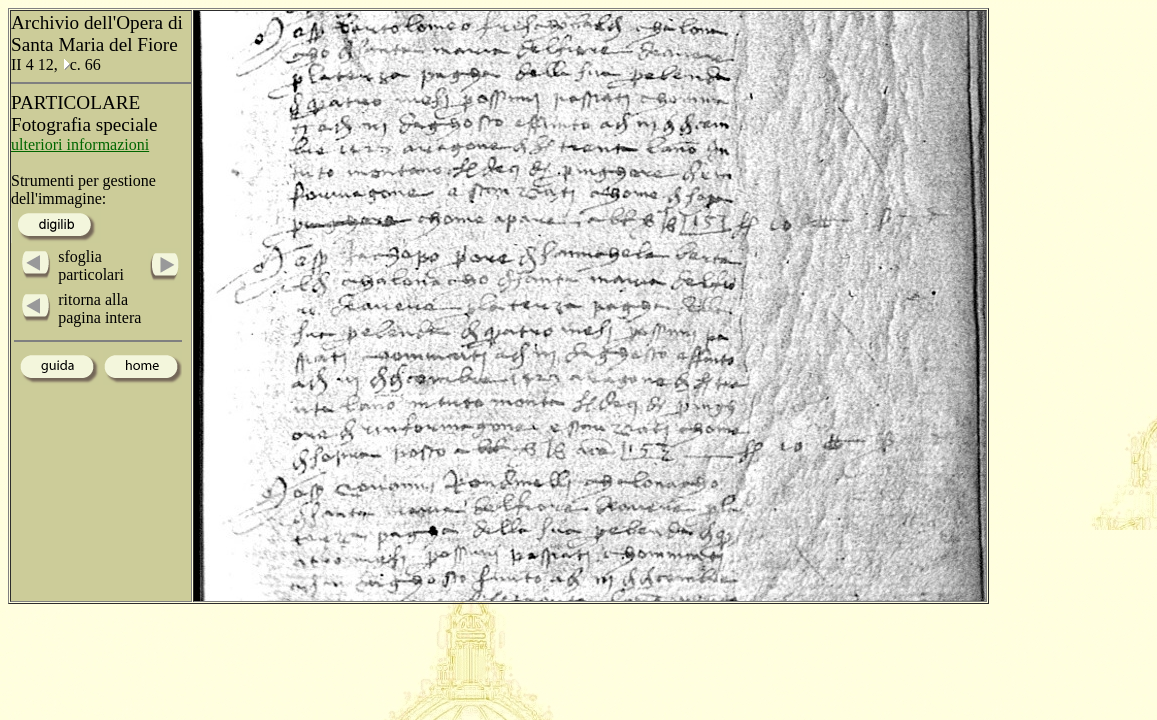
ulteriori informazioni (80, 144)
